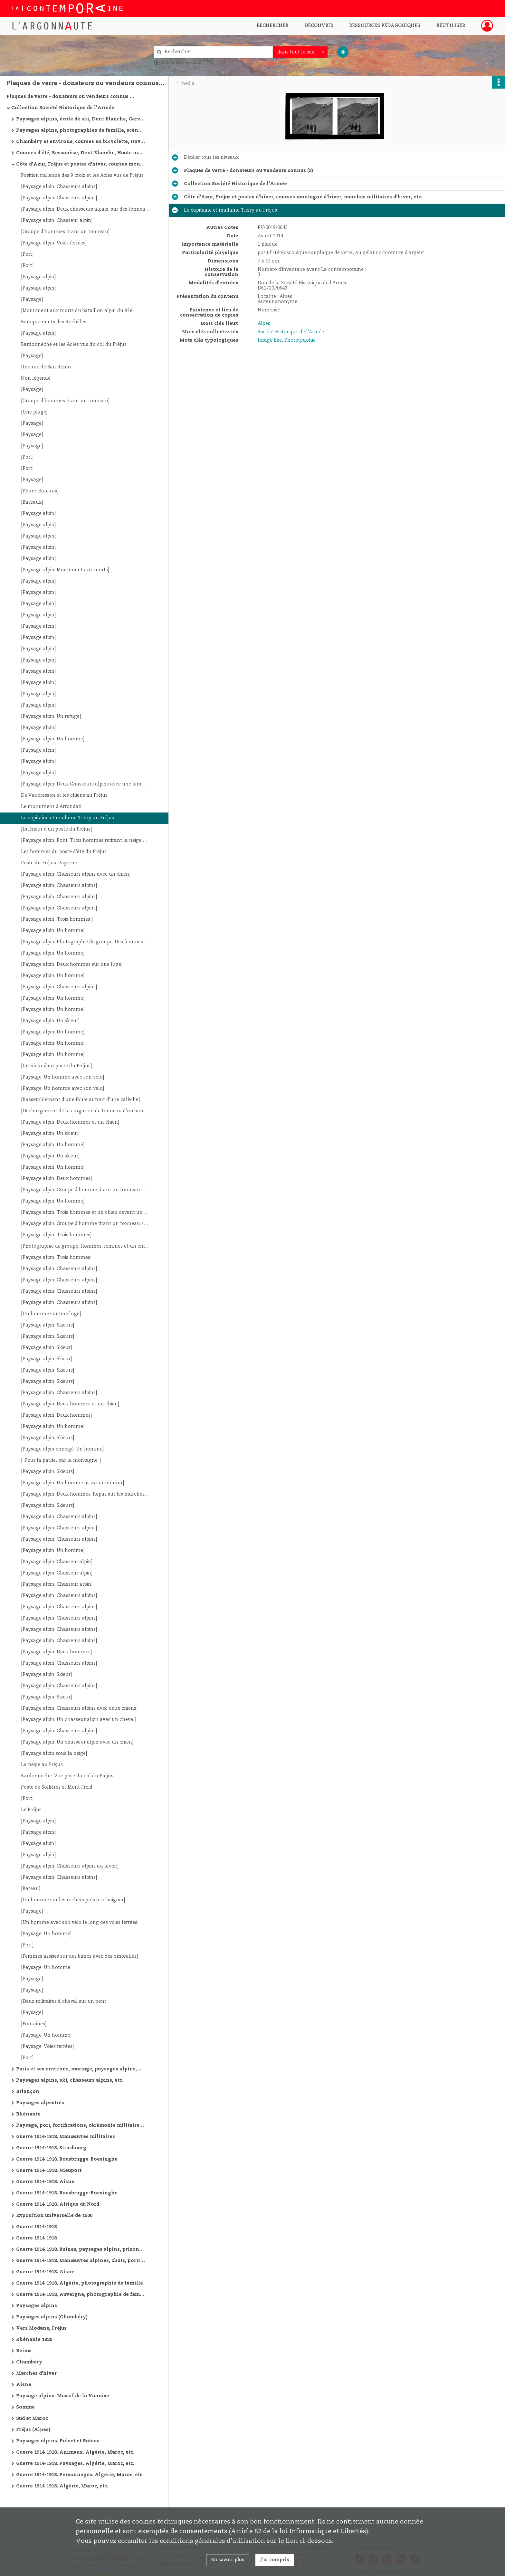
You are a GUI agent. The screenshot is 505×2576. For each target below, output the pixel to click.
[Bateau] (30, 1889)
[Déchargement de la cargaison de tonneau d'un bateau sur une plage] (85, 1111)
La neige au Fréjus (42, 1765)
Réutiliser (450, 26)
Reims (24, 2351)
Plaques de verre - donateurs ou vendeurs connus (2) (70, 96)
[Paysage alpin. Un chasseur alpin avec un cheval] (78, 1719)
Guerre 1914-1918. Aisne (45, 2182)
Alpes (264, 323)
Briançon (27, 2091)
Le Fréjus (31, 1810)
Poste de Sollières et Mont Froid (56, 1787)
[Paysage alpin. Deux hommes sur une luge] (71, 964)
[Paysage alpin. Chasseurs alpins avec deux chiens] (79, 1708)
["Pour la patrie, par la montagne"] (61, 1460)
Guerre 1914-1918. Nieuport (48, 2170)
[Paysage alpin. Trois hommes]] (57, 919)
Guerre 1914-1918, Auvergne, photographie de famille (80, 2294)
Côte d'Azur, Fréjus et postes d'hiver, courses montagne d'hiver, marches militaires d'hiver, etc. (80, 164)
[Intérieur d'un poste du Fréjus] (56, 829)
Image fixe (270, 340)
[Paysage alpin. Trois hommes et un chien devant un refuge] (85, 1212)
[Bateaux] (32, 502)
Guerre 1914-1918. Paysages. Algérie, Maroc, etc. (75, 2463)
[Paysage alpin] (38, 277)
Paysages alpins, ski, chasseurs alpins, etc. (69, 2080)
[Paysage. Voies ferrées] (47, 2046)
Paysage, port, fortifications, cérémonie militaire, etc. (80, 2125)
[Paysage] (32, 299)
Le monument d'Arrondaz (51, 806)
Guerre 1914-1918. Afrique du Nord (57, 2204)
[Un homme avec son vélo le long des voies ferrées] (79, 1922)
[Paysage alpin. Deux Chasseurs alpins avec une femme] (85, 784)
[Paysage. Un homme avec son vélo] (62, 1077)
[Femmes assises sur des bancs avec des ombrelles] (79, 1956)
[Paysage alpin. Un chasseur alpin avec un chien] (77, 1742)
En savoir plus (227, 2560)
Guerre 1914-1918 (36, 2227)
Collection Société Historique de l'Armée (62, 108)
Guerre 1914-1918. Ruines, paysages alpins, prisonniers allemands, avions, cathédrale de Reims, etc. (80, 2249)
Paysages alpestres (40, 2103)
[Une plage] (34, 412)
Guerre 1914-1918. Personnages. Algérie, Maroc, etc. (80, 2475)
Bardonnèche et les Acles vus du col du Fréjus (74, 344)
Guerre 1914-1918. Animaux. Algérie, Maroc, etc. (75, 2452)
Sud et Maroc (32, 2418)
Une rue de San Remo (46, 367)
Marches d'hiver (36, 2373)
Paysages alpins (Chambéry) (52, 2317)
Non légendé (36, 378)
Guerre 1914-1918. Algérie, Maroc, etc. (62, 2486)
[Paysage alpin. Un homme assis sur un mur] (72, 1483)
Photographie (300, 340)
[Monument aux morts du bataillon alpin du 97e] (77, 311)
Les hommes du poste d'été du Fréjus (64, 852)
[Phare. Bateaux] (40, 491)
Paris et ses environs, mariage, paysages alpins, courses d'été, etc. (80, 2069)
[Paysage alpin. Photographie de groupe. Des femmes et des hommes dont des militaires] (85, 942)
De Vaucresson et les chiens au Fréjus (64, 795)
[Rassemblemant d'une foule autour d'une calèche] (80, 1100)
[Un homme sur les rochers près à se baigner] (73, 1900)
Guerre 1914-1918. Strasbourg (51, 2148)
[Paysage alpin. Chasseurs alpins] (59, 187)
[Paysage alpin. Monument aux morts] (65, 570)
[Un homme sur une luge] (51, 1314)
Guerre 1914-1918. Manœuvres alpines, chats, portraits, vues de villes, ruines (80, 2260)
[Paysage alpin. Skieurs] (47, 1325)
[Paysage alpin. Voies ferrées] (54, 243)
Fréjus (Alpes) (33, 2430)
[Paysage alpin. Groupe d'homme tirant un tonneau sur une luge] (85, 1190)
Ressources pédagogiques (384, 26)
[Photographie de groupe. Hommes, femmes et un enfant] (85, 1246)
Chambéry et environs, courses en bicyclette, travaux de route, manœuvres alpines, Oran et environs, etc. (80, 141)
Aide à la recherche (181, 63)
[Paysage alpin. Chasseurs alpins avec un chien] (75, 874)
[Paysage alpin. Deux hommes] (56, 1178)
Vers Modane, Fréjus (41, 2328)
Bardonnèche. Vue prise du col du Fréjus (67, 1776)
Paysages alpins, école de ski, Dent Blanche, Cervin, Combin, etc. (80, 119)
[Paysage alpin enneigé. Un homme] (62, 1449)
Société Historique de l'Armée (291, 332)
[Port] (27, 254)
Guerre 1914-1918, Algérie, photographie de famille (79, 2283)
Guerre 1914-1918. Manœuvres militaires (65, 2136)
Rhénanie (28, 2114)
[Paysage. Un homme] (46, 1934)
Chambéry (29, 2362)
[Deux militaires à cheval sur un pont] (64, 2001)
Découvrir (318, 26)
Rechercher (272, 26)
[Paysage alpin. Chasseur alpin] (56, 220)
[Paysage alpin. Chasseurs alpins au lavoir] (70, 1866)
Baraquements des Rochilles (53, 322)
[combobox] (300, 52)
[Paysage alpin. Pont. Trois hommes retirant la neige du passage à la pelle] (85, 840)
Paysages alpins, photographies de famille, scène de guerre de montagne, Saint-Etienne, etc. (80, 130)
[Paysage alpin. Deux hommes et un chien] (70, 1122)
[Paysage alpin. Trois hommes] (56, 1235)
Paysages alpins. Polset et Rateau (58, 2441)
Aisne (23, 2384)
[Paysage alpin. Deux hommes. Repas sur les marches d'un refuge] (85, 1494)
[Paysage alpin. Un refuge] (51, 716)
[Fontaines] (33, 2024)
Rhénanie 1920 (34, 2339)
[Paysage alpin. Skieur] (46, 1347)
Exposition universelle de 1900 (54, 2215)
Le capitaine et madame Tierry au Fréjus (67, 818)
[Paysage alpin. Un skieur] (50, 1021)
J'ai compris (274, 2560)
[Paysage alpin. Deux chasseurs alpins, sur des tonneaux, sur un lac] (85, 209)
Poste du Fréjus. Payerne (49, 863)
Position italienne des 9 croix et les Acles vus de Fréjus (82, 175)
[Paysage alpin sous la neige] (54, 1753)
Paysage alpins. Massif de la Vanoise (62, 2396)
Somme (25, 2407)
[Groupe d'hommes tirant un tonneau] (65, 232)
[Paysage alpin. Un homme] (52, 739)
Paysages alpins (36, 2306)
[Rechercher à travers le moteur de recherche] (216, 52)
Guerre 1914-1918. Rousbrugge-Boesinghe (67, 2159)
